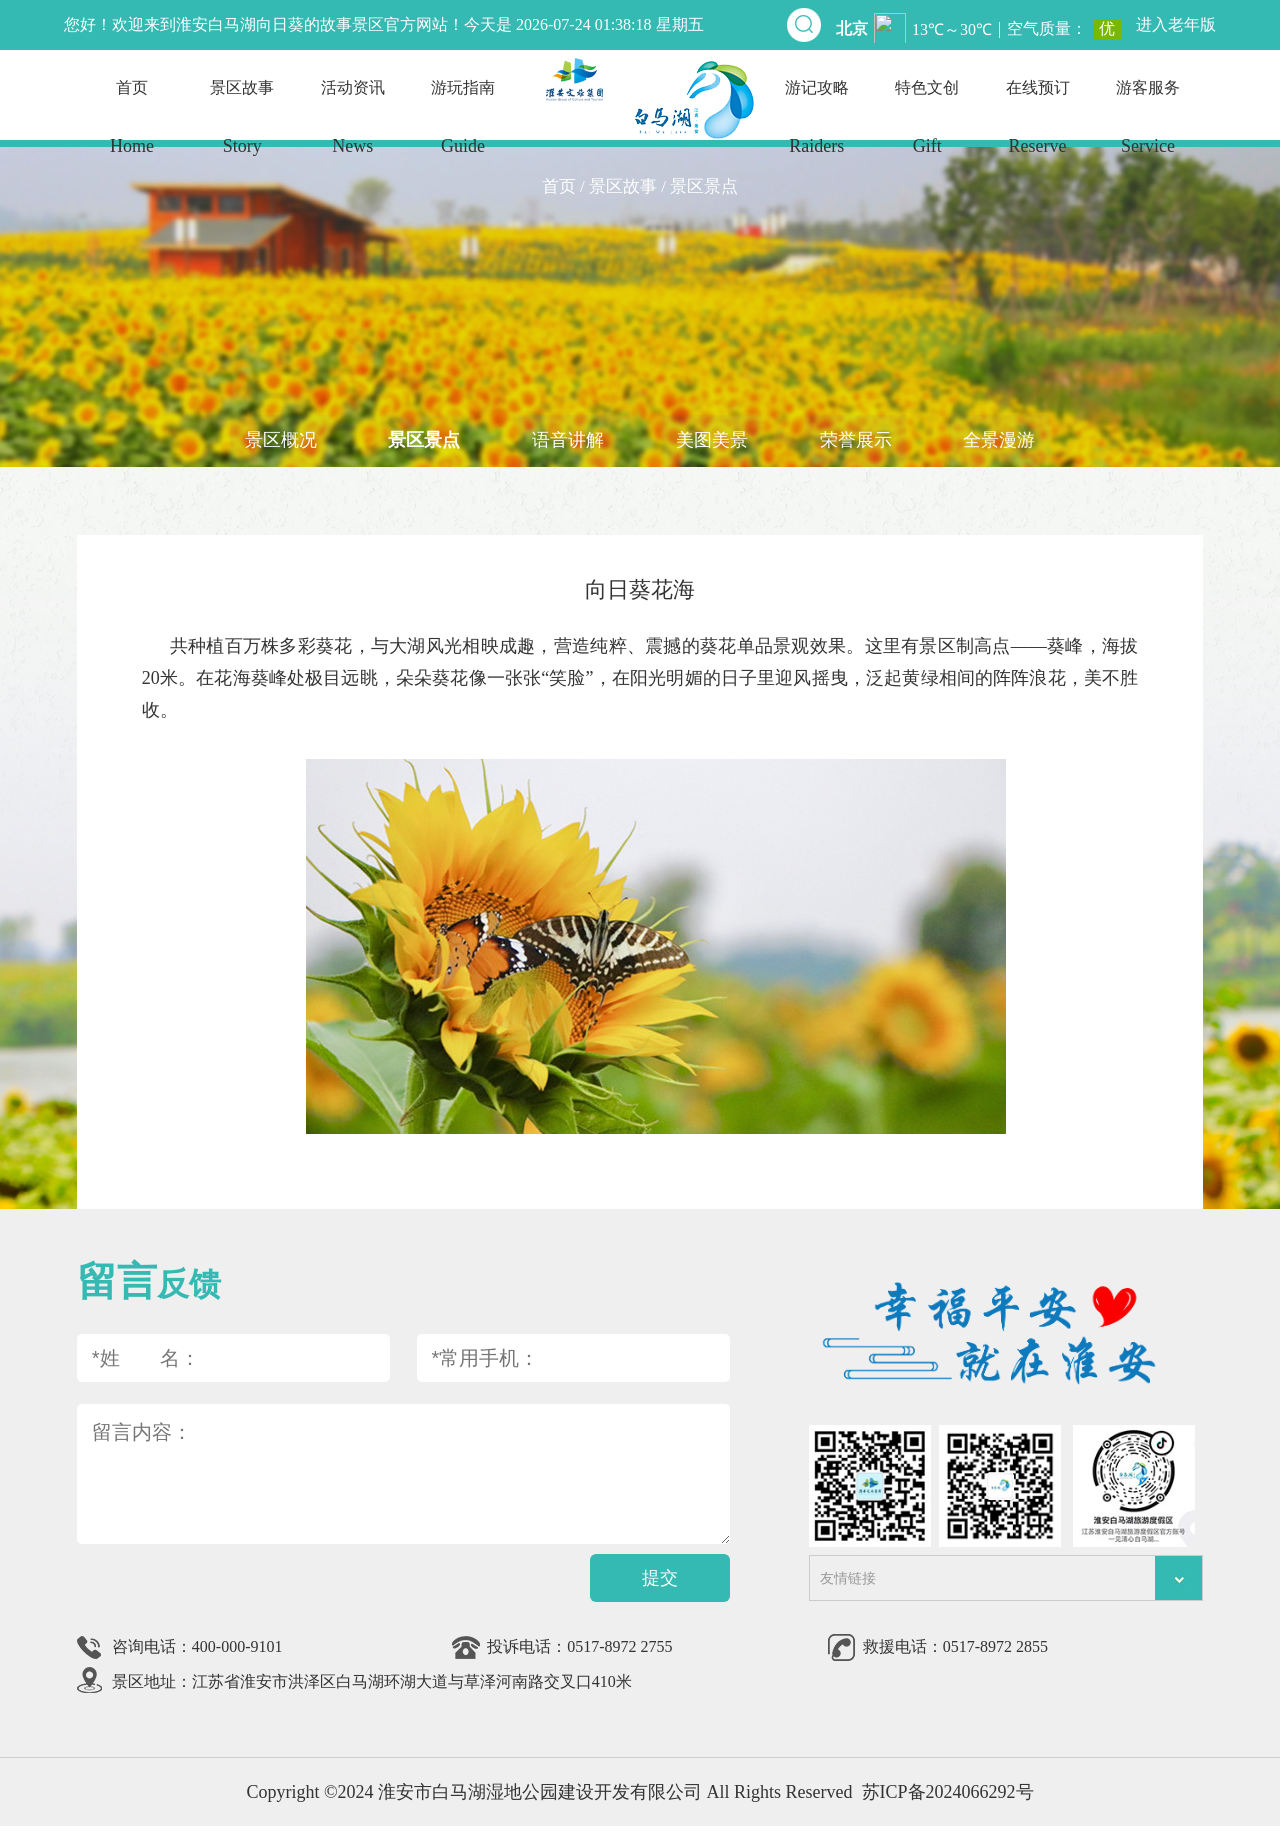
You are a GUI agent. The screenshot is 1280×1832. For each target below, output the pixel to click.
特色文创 (927, 127)
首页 (132, 127)
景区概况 (275, 441)
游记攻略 (817, 127)
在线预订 (1037, 127)
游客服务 (1148, 127)
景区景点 (421, 441)
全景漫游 (1005, 441)
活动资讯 (353, 127)
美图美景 (713, 441)
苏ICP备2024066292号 (948, 1798)
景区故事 (242, 127)
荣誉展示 (859, 441)
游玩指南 (463, 127)
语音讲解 (567, 441)
